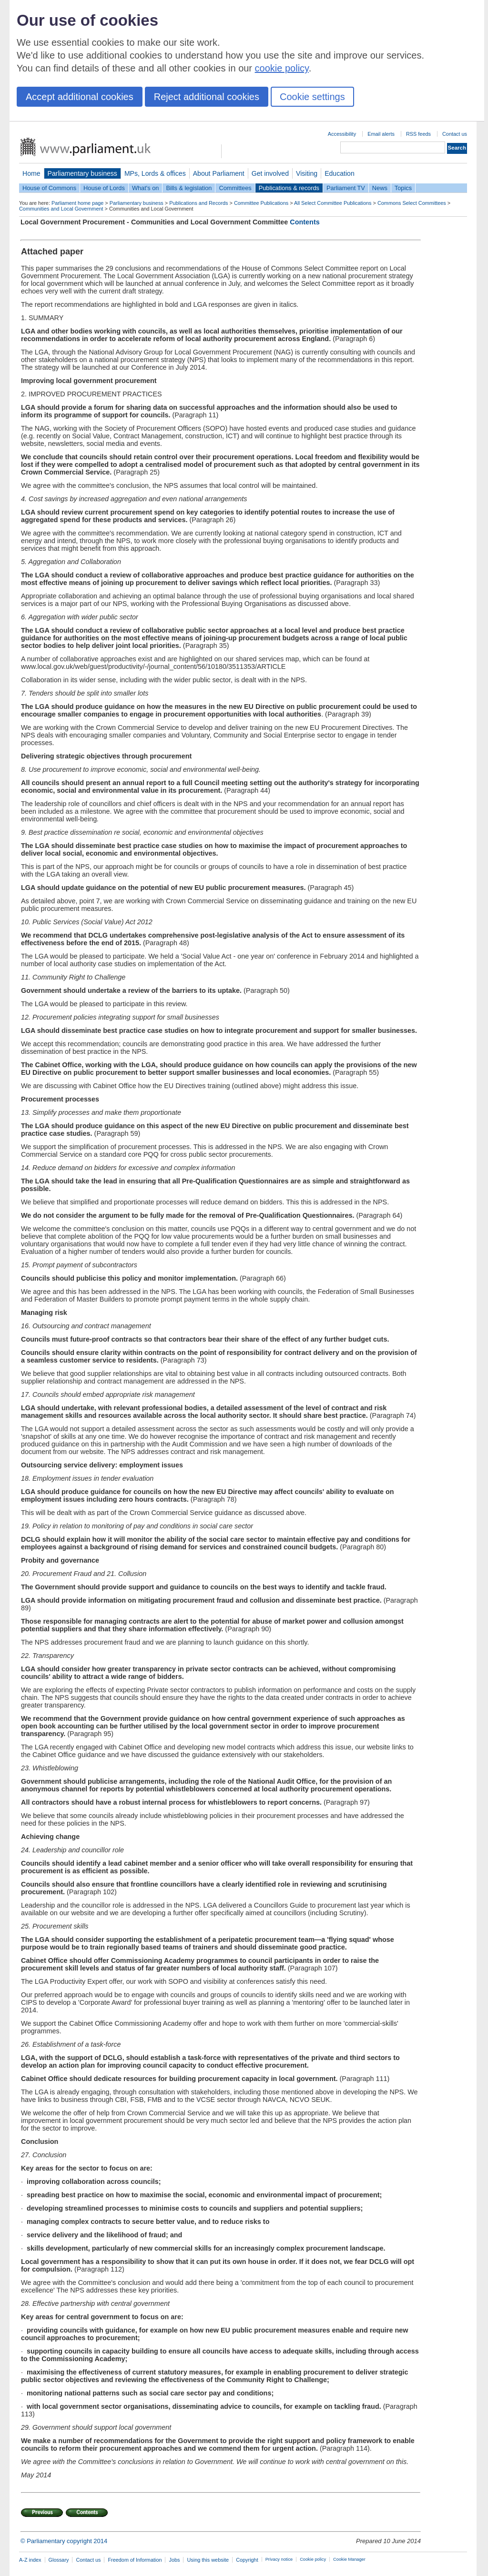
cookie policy (282, 68)
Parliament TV (345, 188)
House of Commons (49, 188)
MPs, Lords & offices (155, 173)
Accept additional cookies (79, 96)
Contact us (454, 134)
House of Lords (104, 188)
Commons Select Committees (411, 203)
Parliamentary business (82, 173)
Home (31, 173)
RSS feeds (418, 134)
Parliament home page (77, 203)
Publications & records (289, 188)
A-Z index (30, 2560)
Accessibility (342, 134)
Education (340, 173)
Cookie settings (312, 96)
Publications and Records (198, 203)
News (379, 188)
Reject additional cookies (206, 96)
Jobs (174, 2560)
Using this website (208, 2560)
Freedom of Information (135, 2560)
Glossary (59, 2560)
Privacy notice (279, 2559)
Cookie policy (313, 2559)
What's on (145, 188)
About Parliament (218, 173)
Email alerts (381, 134)
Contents (304, 222)
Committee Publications (261, 203)
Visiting (306, 173)
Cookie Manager (349, 2559)
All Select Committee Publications (333, 203)
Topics (403, 188)
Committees (235, 188)
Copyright (247, 2560)
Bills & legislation (189, 188)
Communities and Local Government (61, 209)
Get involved (270, 173)
